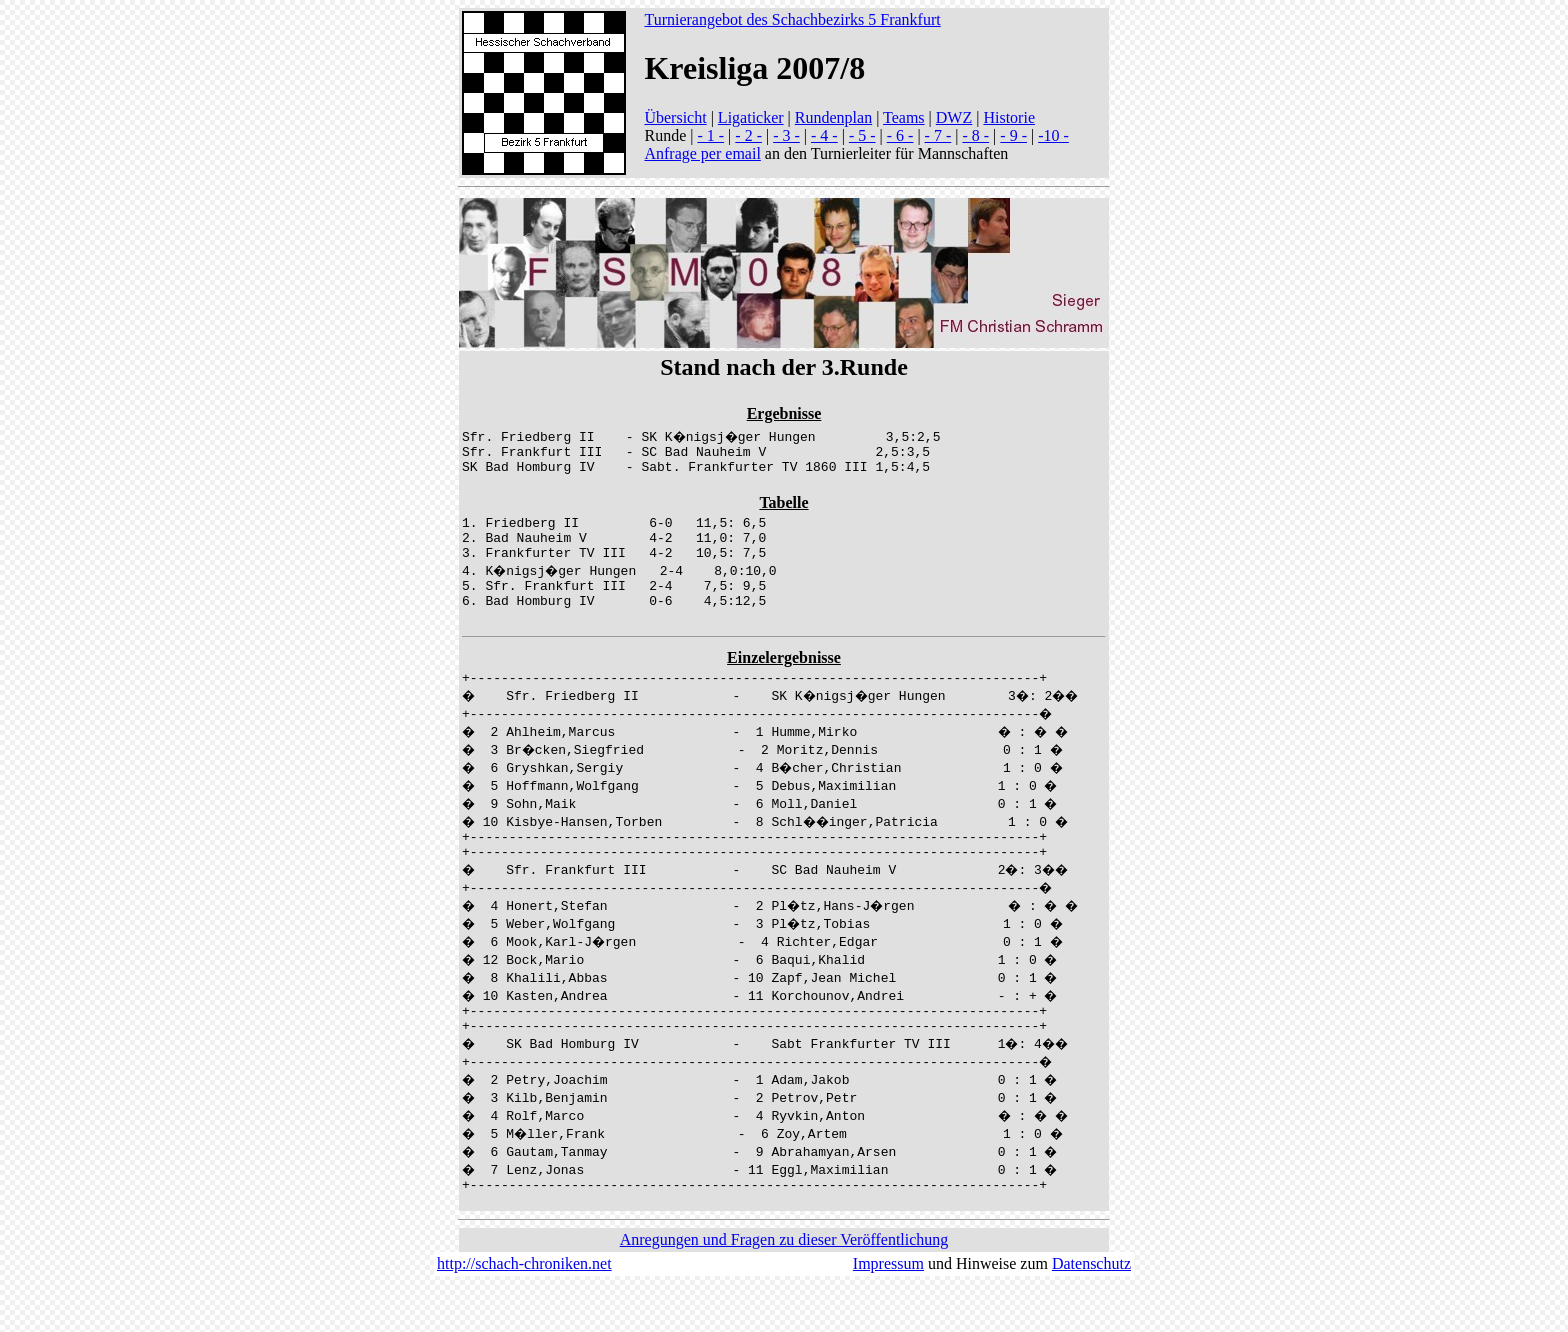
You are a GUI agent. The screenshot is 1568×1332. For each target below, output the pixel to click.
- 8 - (975, 135)
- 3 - (786, 135)
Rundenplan (833, 117)
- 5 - (862, 135)
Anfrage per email (702, 153)
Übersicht (675, 117)
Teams (904, 117)
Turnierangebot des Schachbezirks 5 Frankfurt (792, 19)
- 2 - (748, 135)
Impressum (888, 1311)
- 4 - (824, 135)
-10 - (1053, 135)
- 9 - (1013, 135)
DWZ (954, 117)
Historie (1009, 117)
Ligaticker (751, 117)
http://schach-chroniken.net (524, 1311)
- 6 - (900, 135)
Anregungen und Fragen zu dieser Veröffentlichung (784, 1287)
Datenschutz (1091, 1311)
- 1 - (710, 135)
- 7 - (938, 135)
